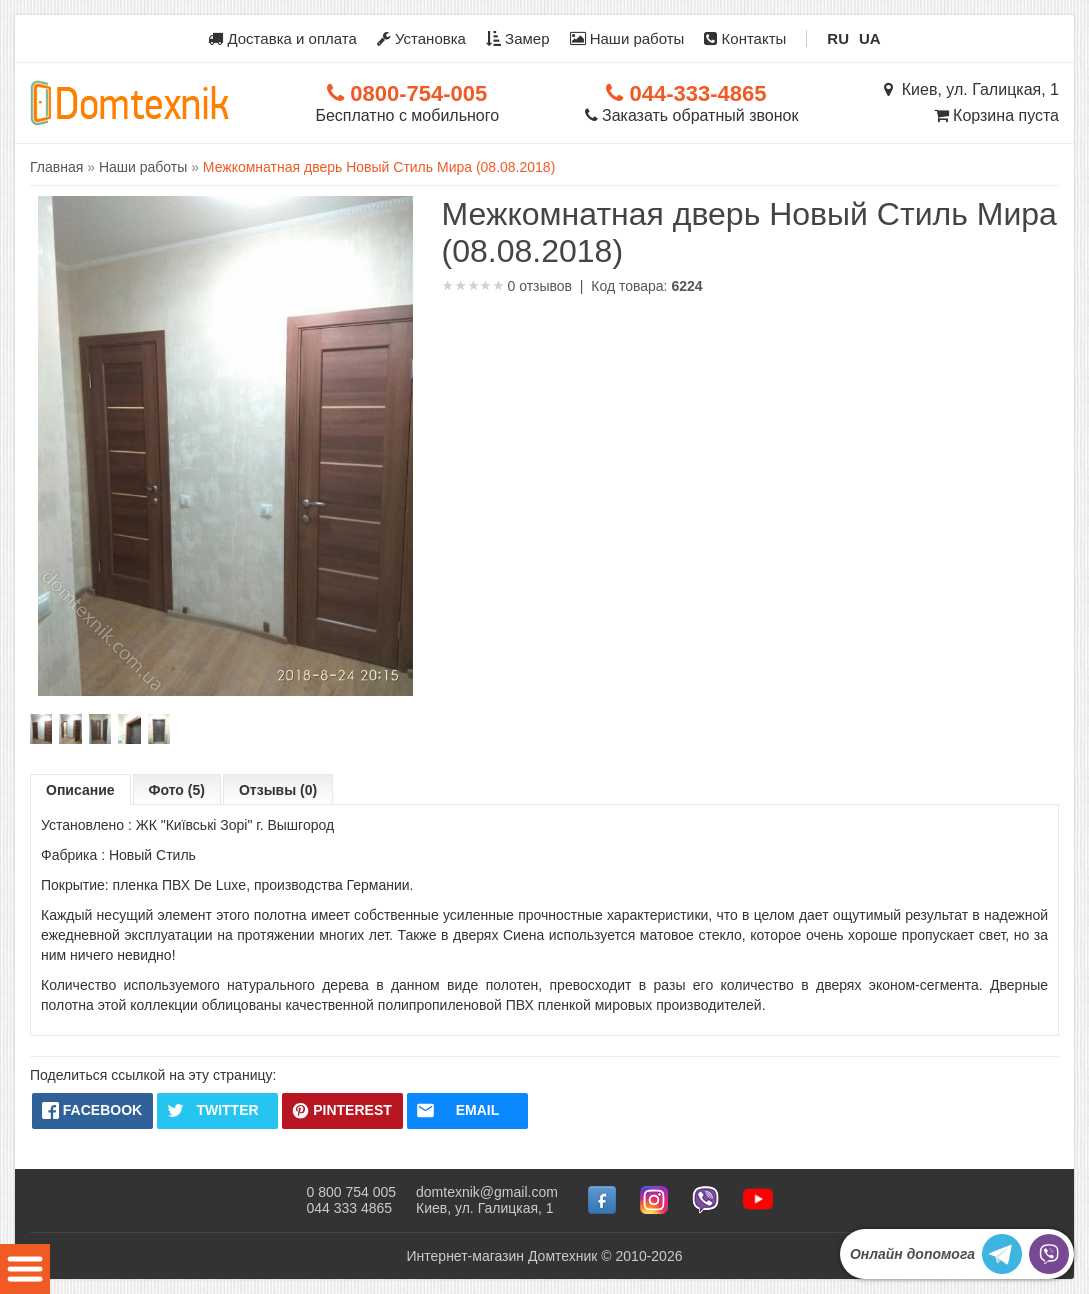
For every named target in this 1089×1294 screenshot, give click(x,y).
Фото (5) (177, 790)
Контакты (745, 38)
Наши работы (627, 38)
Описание (80, 790)
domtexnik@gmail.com (487, 1192)
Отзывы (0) (278, 790)
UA (870, 38)
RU (838, 38)
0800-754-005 (407, 93)
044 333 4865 (349, 1208)
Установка (421, 38)
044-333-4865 (686, 93)
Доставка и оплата (282, 38)
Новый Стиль (152, 855)
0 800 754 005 (351, 1192)
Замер (518, 38)
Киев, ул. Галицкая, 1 (971, 89)
